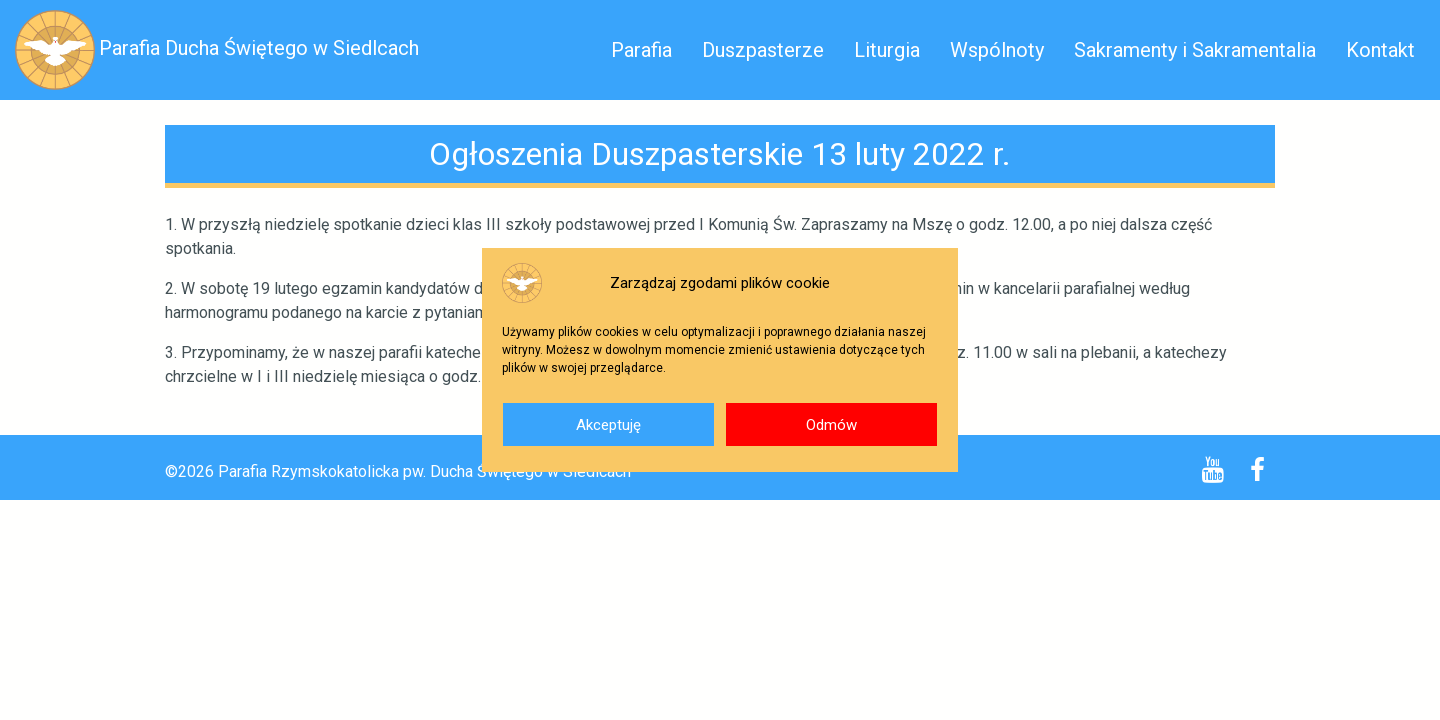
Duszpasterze (763, 50)
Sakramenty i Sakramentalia (1195, 50)
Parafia (641, 50)
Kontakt (1380, 50)
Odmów (831, 425)
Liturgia (887, 50)
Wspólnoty (997, 50)
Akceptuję (608, 425)
